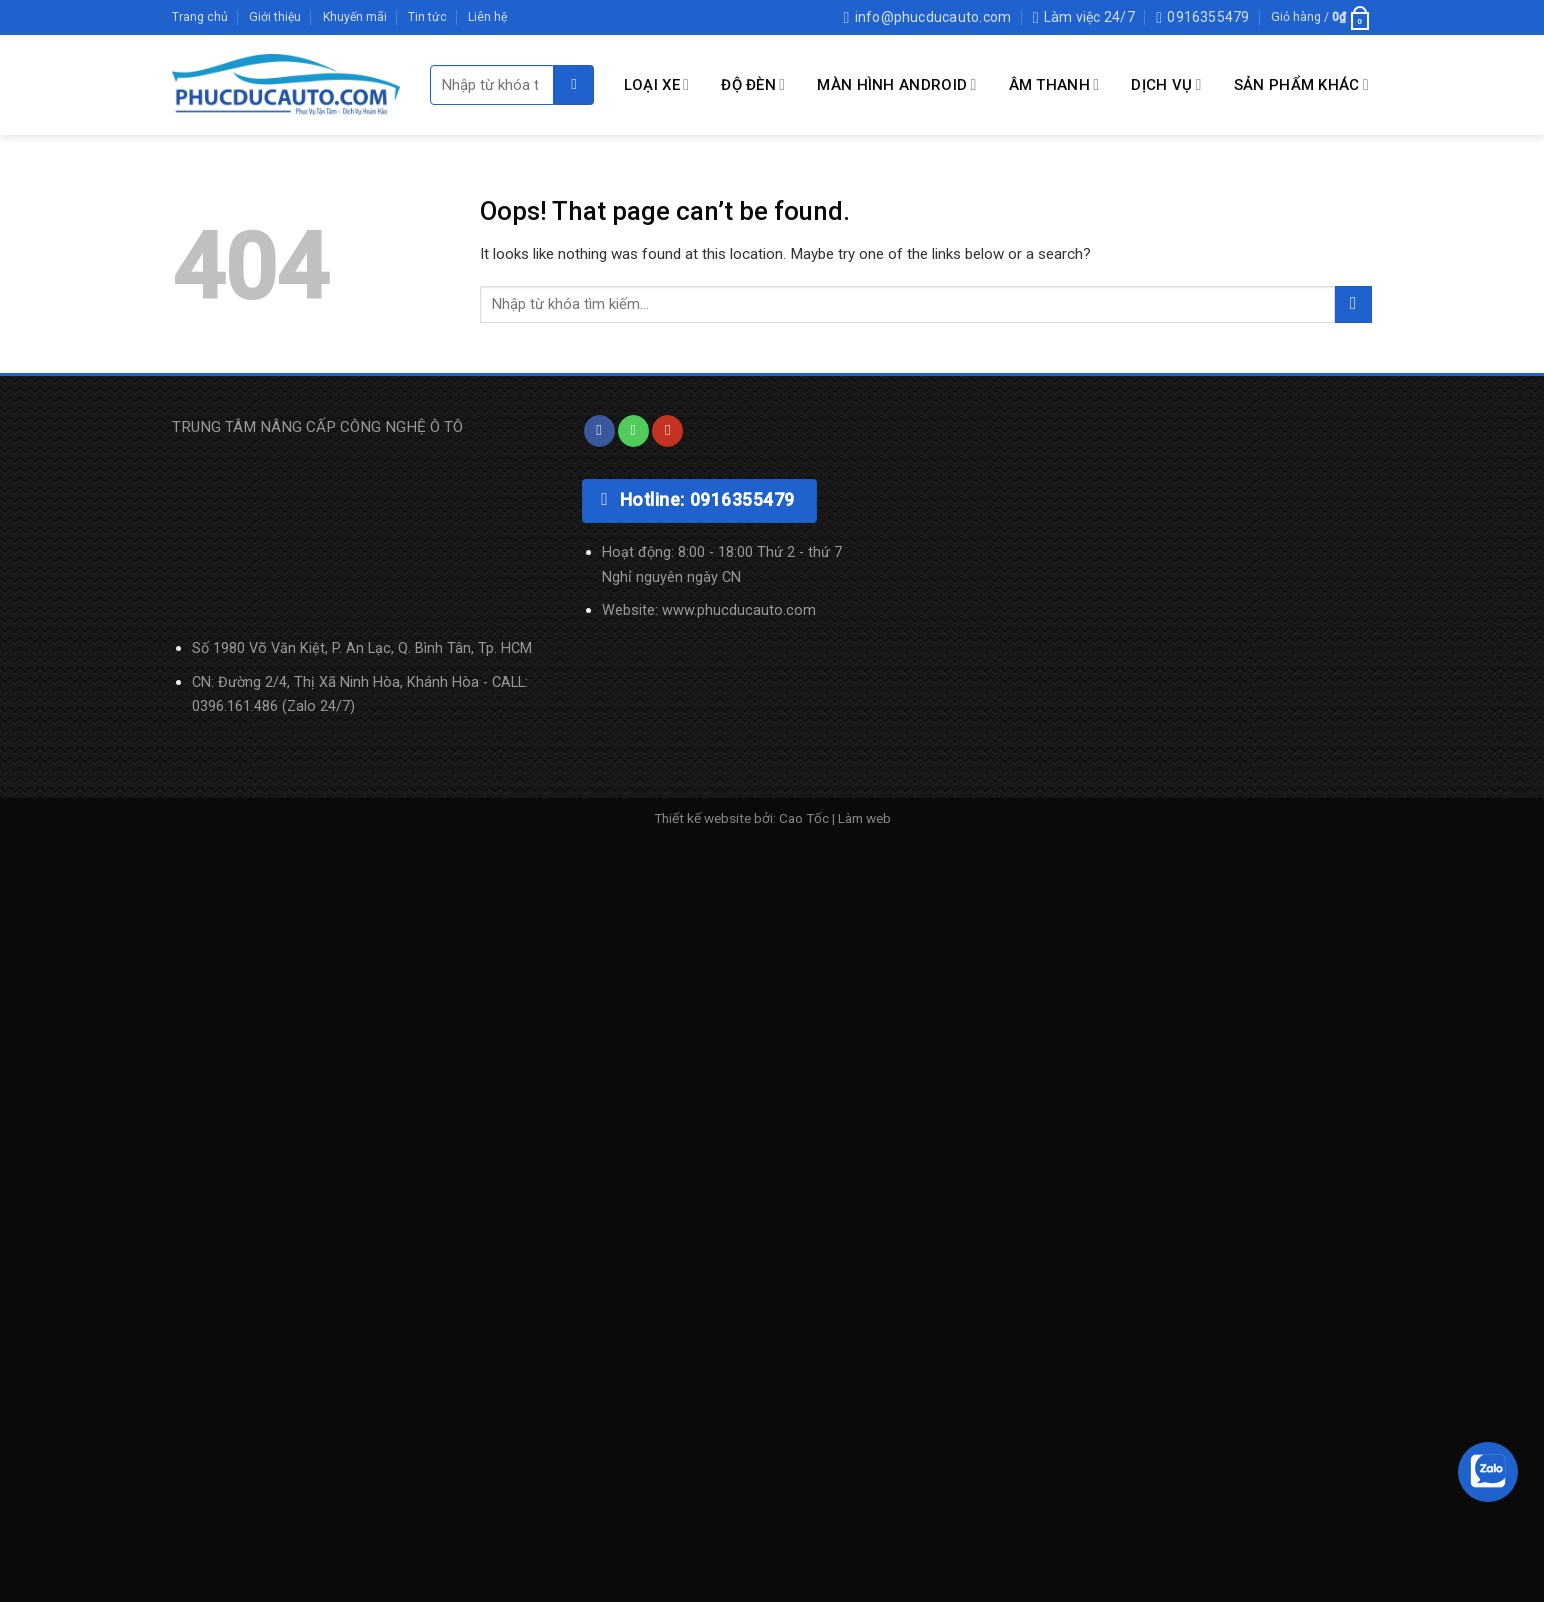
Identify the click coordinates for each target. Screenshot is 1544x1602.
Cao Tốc (804, 818)
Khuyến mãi (355, 17)
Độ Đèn (753, 84)
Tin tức (427, 17)
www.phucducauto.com (739, 610)
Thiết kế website (702, 818)
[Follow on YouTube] (667, 431)
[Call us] (633, 431)
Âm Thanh (1054, 84)
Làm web (864, 818)
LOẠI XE (656, 84)
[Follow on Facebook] (599, 431)
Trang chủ (200, 17)
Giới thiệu (275, 17)
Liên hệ (487, 17)
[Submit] (574, 85)
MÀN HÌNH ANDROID (896, 84)
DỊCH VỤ (1166, 84)
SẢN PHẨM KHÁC (1301, 84)
